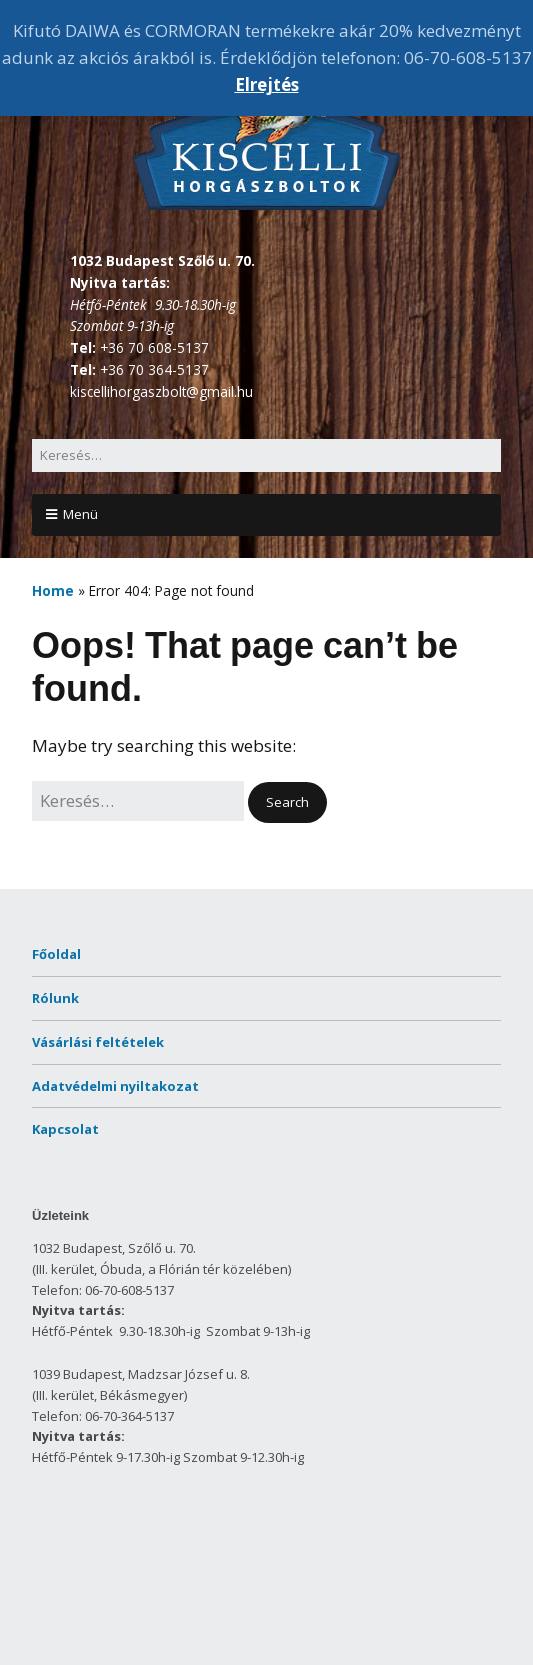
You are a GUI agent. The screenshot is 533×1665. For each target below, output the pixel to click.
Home (53, 590)
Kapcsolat (65, 1129)
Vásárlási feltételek (98, 1042)
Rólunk (55, 998)
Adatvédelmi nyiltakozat (115, 1086)
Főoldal (56, 954)
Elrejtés (267, 84)
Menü (80, 514)
